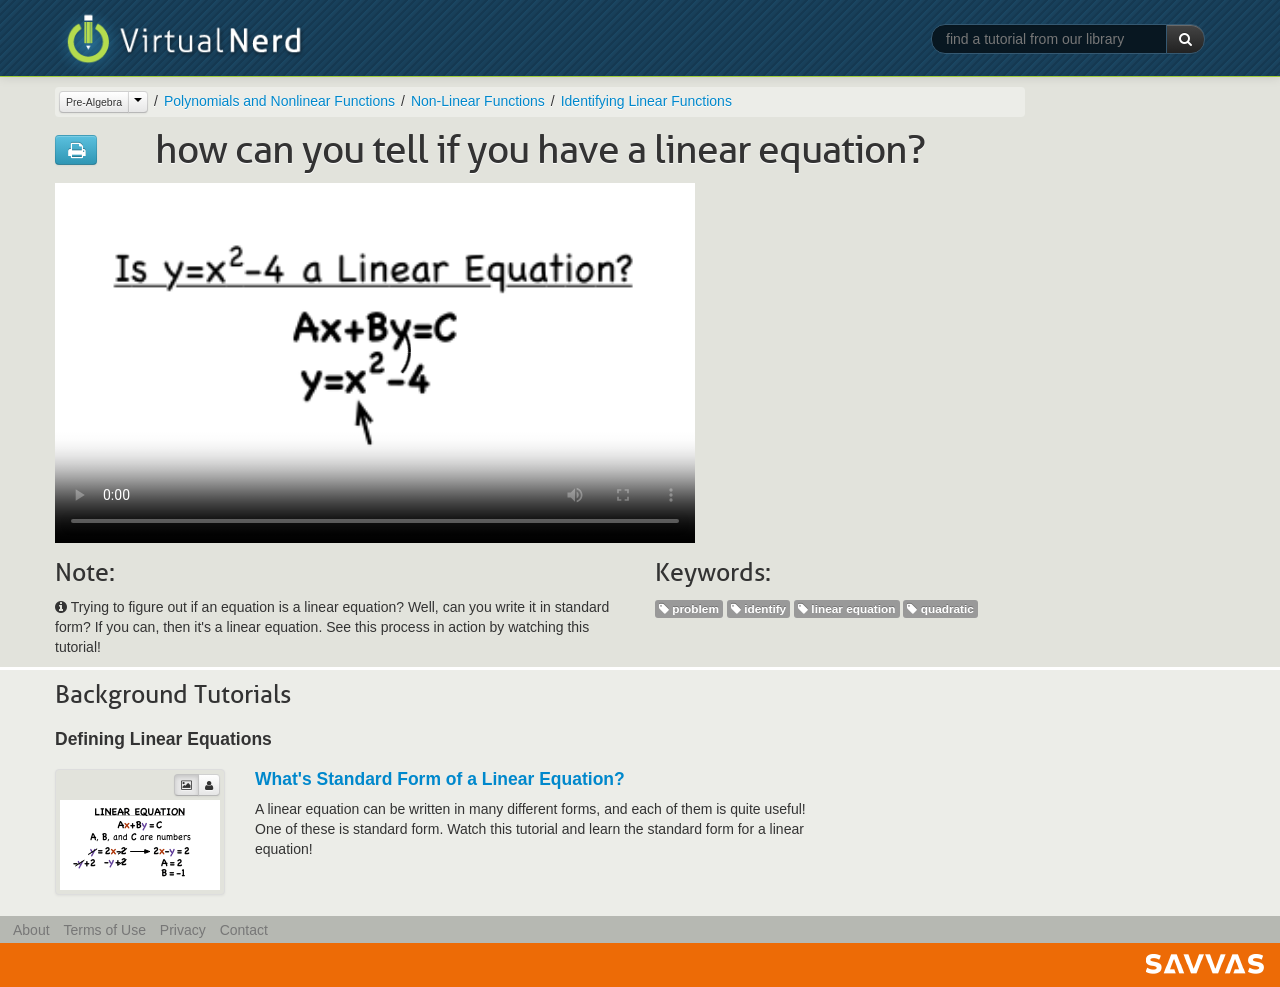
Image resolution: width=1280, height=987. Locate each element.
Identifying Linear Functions (646, 101)
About (31, 930)
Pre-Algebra (94, 102)
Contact (244, 930)
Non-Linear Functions (478, 101)
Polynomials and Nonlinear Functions (279, 101)
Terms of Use (104, 930)
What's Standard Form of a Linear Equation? (440, 779)
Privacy (183, 930)
